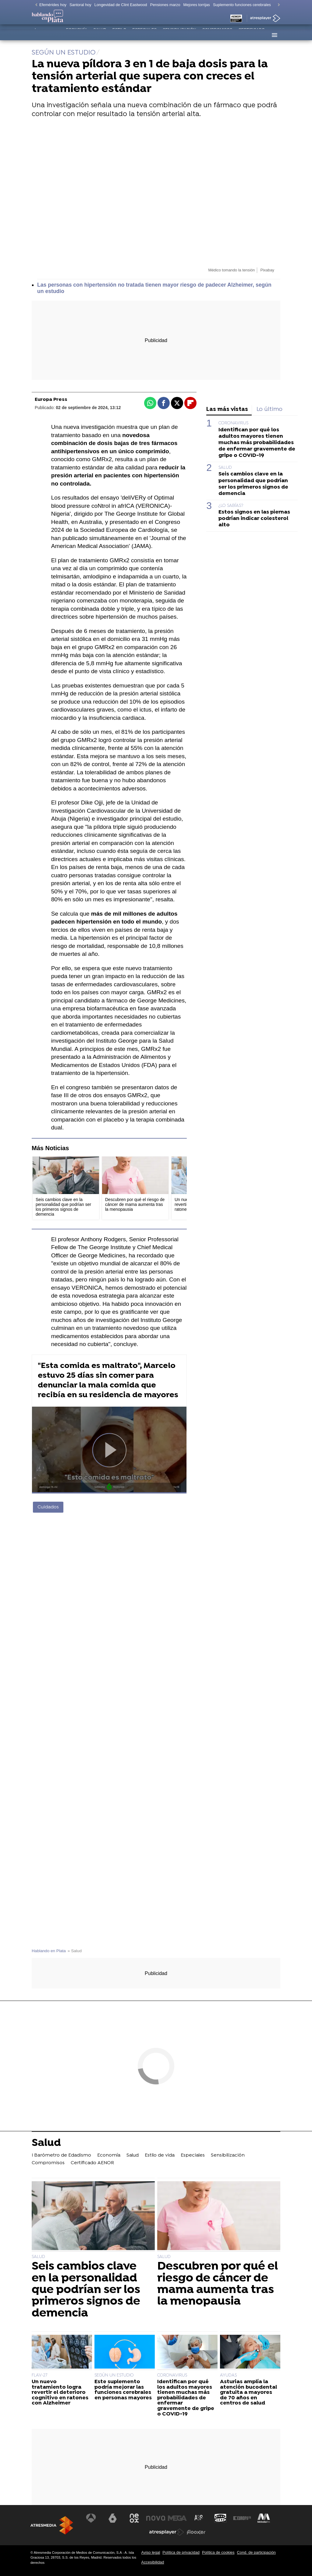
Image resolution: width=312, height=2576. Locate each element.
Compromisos (217, 35)
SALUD (225, 467)
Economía (76, 35)
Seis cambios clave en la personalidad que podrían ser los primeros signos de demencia (253, 483)
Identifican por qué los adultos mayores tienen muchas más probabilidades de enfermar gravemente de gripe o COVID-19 (256, 443)
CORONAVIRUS (233, 423)
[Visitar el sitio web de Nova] (156, 2518)
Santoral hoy (80, 4)
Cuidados (48, 1507)
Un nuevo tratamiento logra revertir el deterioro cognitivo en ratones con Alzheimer (60, 2392)
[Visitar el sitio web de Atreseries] (199, 2518)
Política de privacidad (181, 2552)
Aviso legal (150, 2552)
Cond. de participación (256, 2552)
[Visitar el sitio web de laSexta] (114, 2518)
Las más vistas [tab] (227, 409)
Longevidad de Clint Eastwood (120, 4)
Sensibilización (179, 35)
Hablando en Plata (49, 1951)
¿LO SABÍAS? (230, 505)
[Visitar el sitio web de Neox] (135, 2518)
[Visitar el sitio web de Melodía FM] (262, 2518)
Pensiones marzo (165, 4)
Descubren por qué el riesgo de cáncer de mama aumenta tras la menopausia (217, 2284)
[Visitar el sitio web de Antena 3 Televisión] (92, 2518)
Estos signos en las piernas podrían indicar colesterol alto (254, 518)
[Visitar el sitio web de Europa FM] (241, 2518)
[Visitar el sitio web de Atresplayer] (166, 2532)
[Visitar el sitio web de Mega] (177, 2518)
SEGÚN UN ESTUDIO (114, 2375)
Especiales (144, 35)
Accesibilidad (152, 2562)
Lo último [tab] (269, 409)
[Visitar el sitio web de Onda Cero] (220, 2518)
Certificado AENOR (251, 36)
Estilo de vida (119, 36)
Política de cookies (218, 2552)
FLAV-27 (39, 2375)
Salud (99, 35)
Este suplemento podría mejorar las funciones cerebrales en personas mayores (123, 2390)
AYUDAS (228, 2375)
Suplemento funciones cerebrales (242, 4)
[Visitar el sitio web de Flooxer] (196, 2532)
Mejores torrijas (196, 4)
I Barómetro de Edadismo (47, 36)
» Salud (75, 1951)
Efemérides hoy (52, 4)
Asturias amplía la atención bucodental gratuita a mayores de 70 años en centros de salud (248, 2392)
